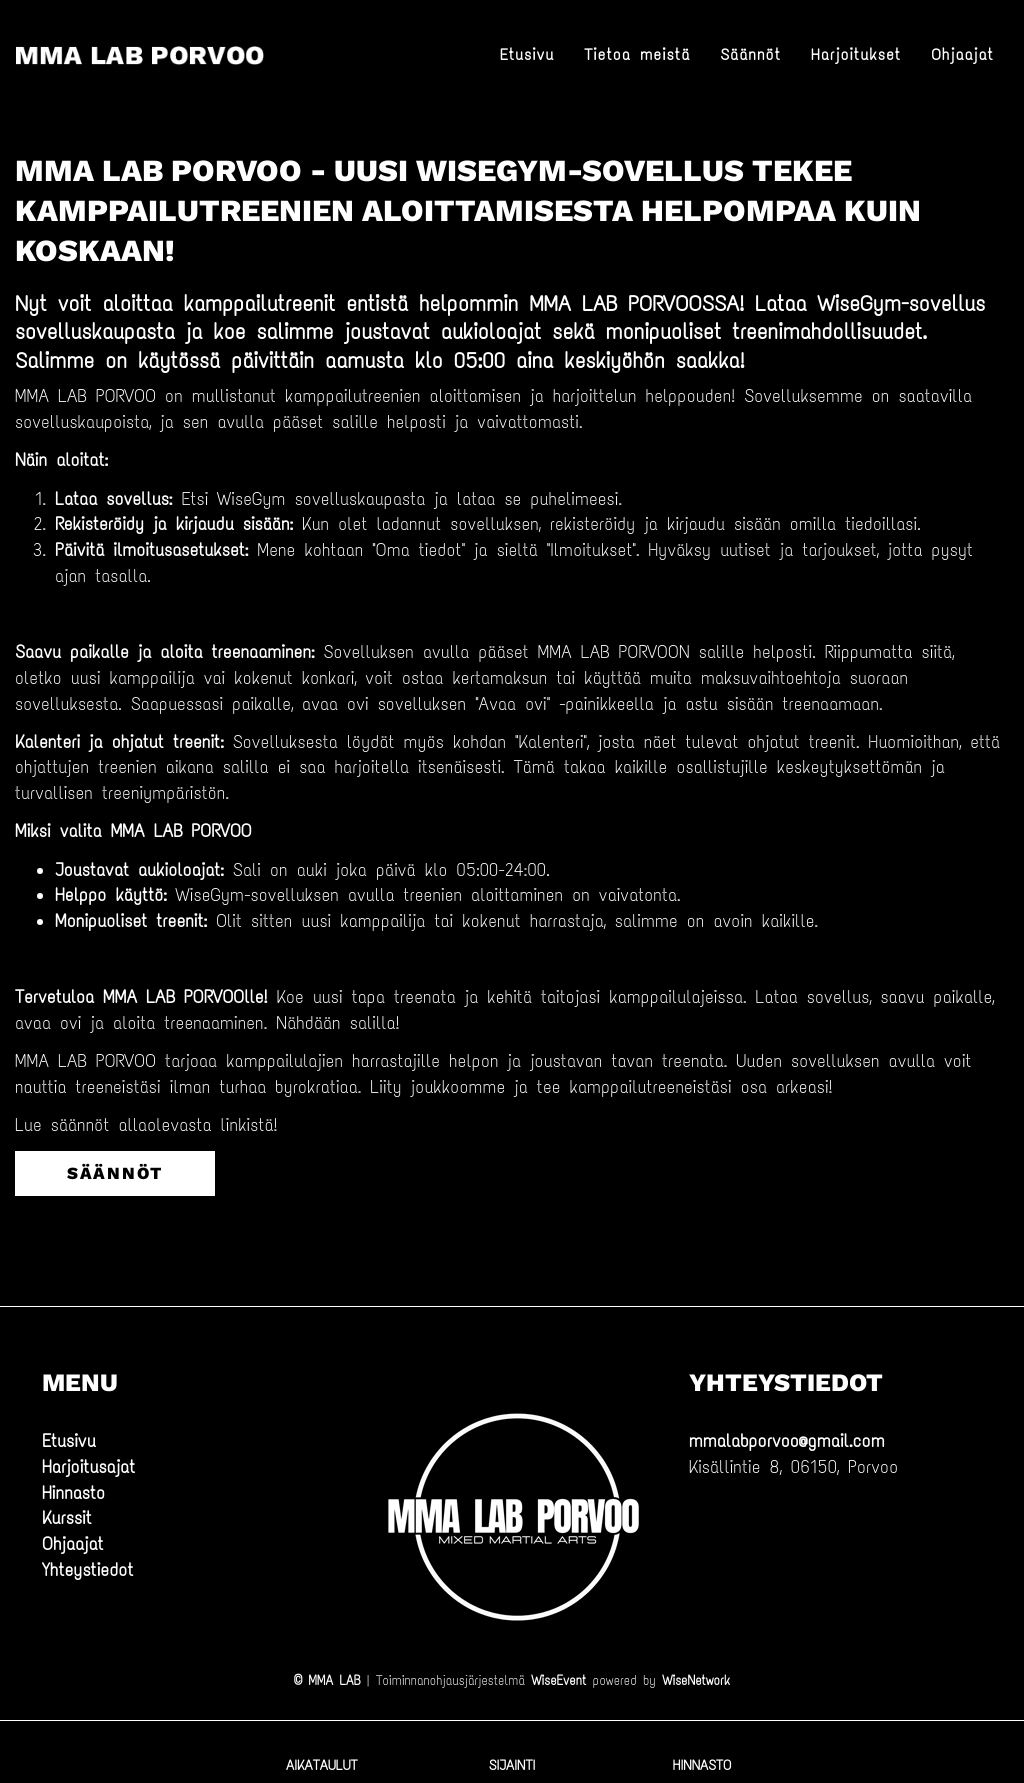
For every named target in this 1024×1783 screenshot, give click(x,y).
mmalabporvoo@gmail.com (787, 1441)
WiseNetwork (696, 1680)
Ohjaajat (962, 54)
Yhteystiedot (87, 1570)
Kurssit (67, 1518)
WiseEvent (558, 1680)
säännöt (115, 1173)
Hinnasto (73, 1493)
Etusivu (527, 54)
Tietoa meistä (637, 54)
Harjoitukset (856, 54)
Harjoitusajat (88, 1467)
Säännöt (750, 54)
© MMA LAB (327, 1680)
